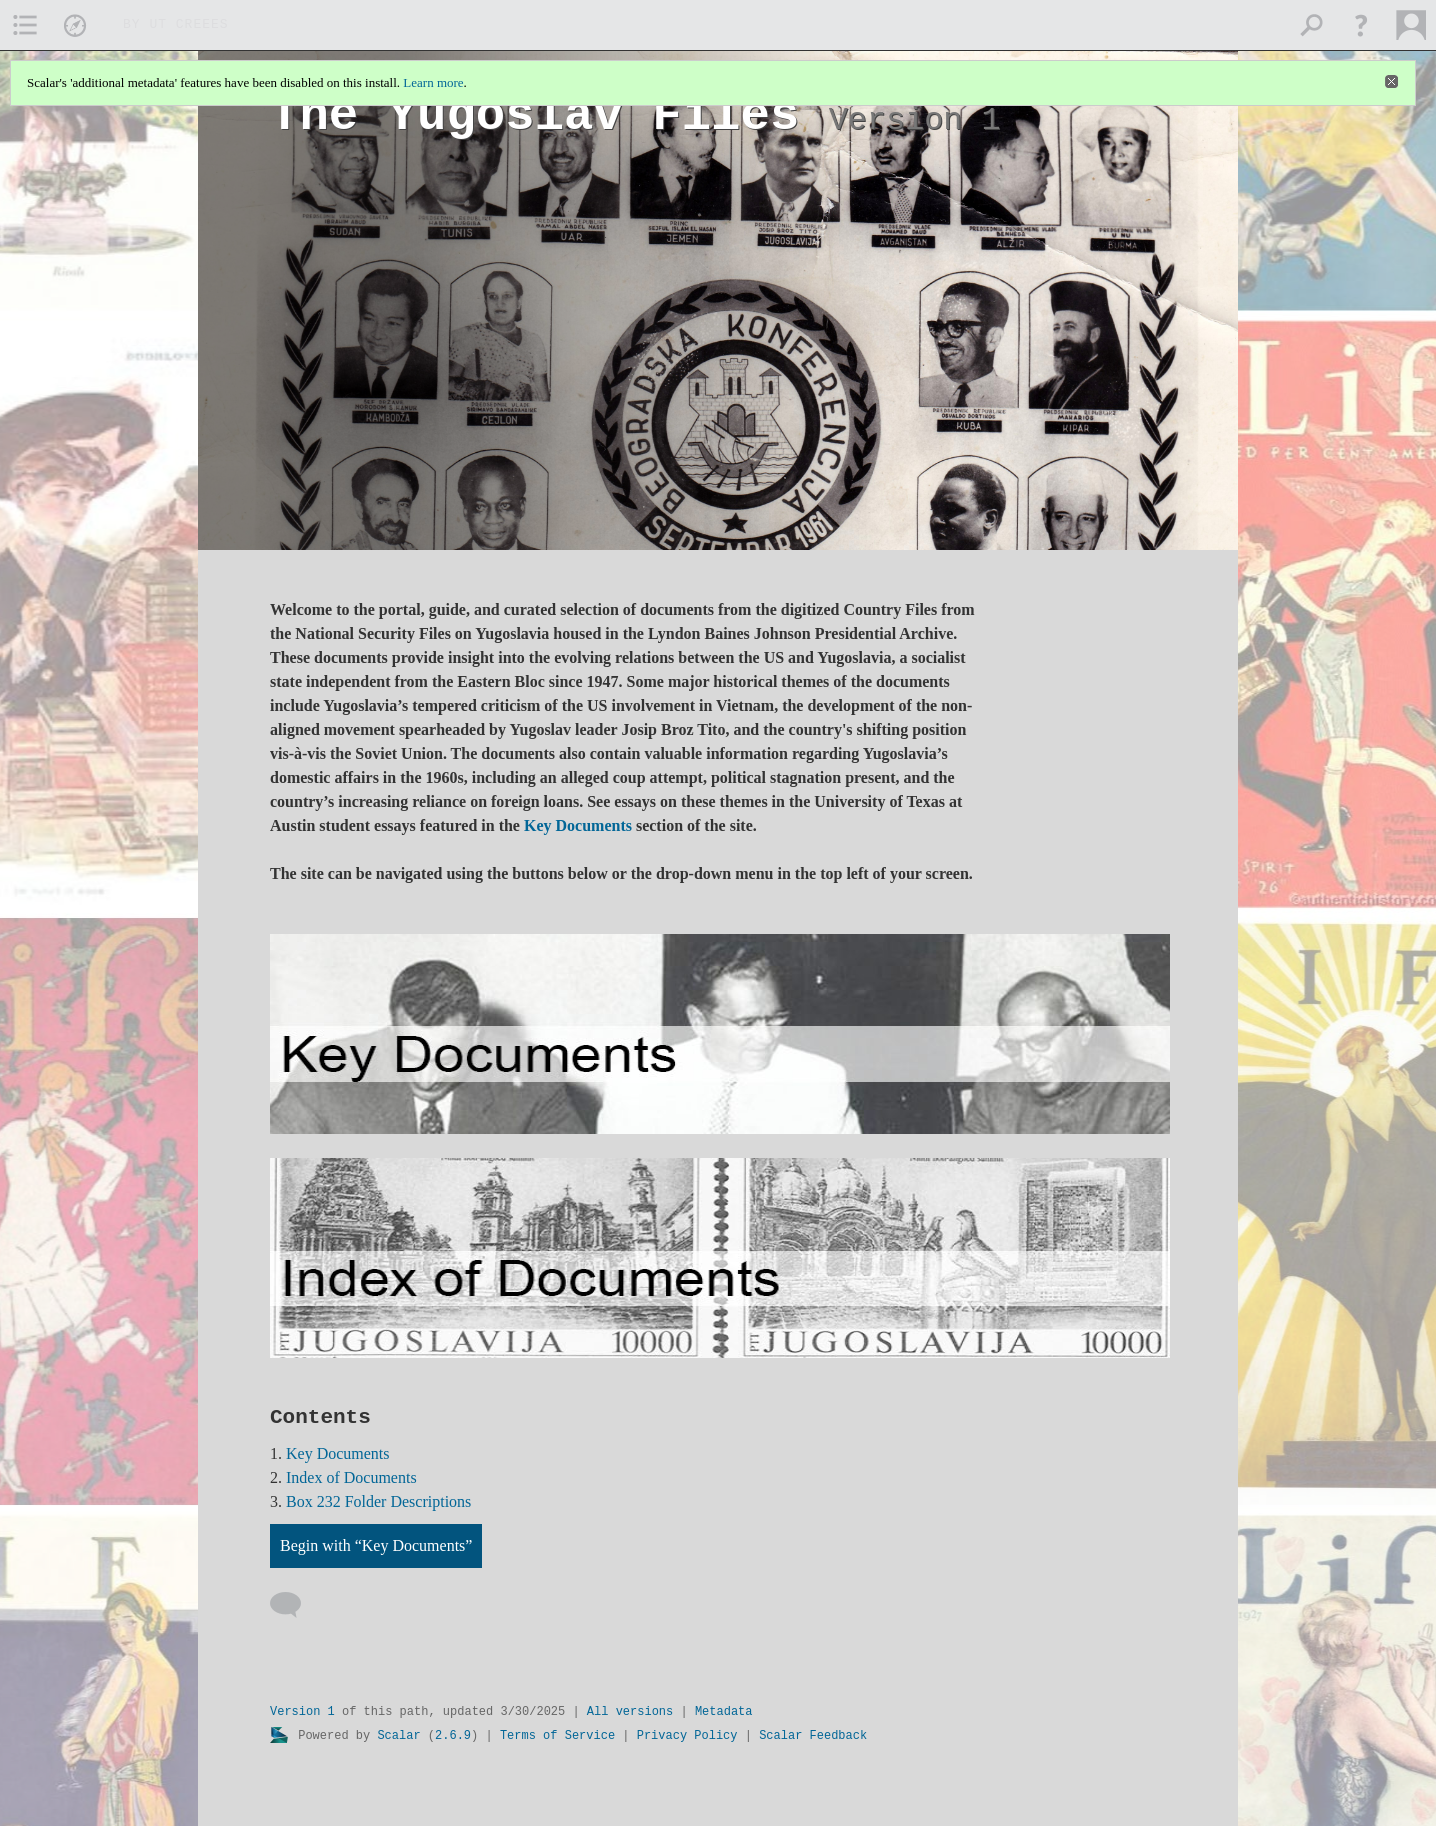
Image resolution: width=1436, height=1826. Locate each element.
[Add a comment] (294, 1605)
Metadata (724, 1712)
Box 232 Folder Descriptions (378, 1501)
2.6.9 (453, 1736)
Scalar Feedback (813, 1736)
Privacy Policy (687, 1736)
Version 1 (302, 1712)
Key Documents (578, 825)
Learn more (433, 82)
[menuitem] (25, 25)
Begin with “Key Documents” (376, 1545)
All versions (630, 1712)
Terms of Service (557, 1736)
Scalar (398, 1736)
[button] (1361, 25)
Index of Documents (351, 1477)
